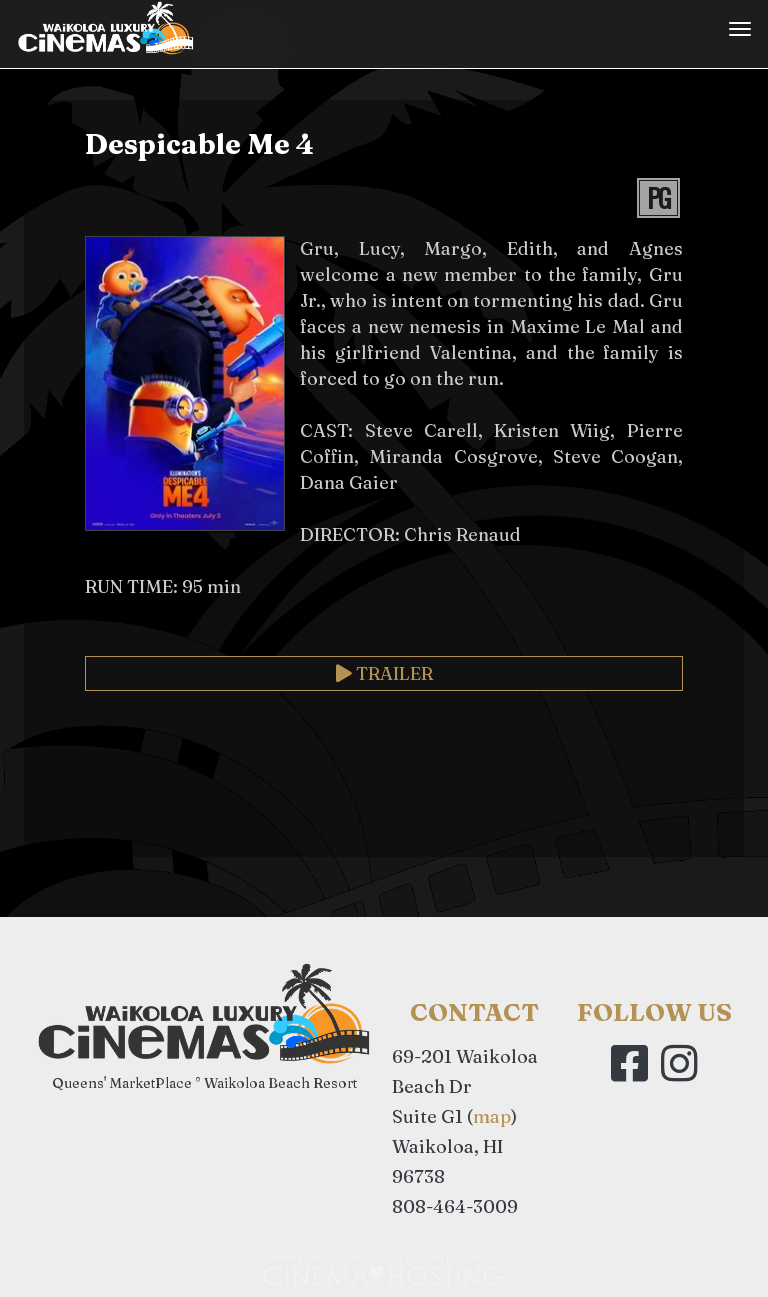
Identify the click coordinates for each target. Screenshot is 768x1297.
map (492, 1116)
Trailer (384, 673)
